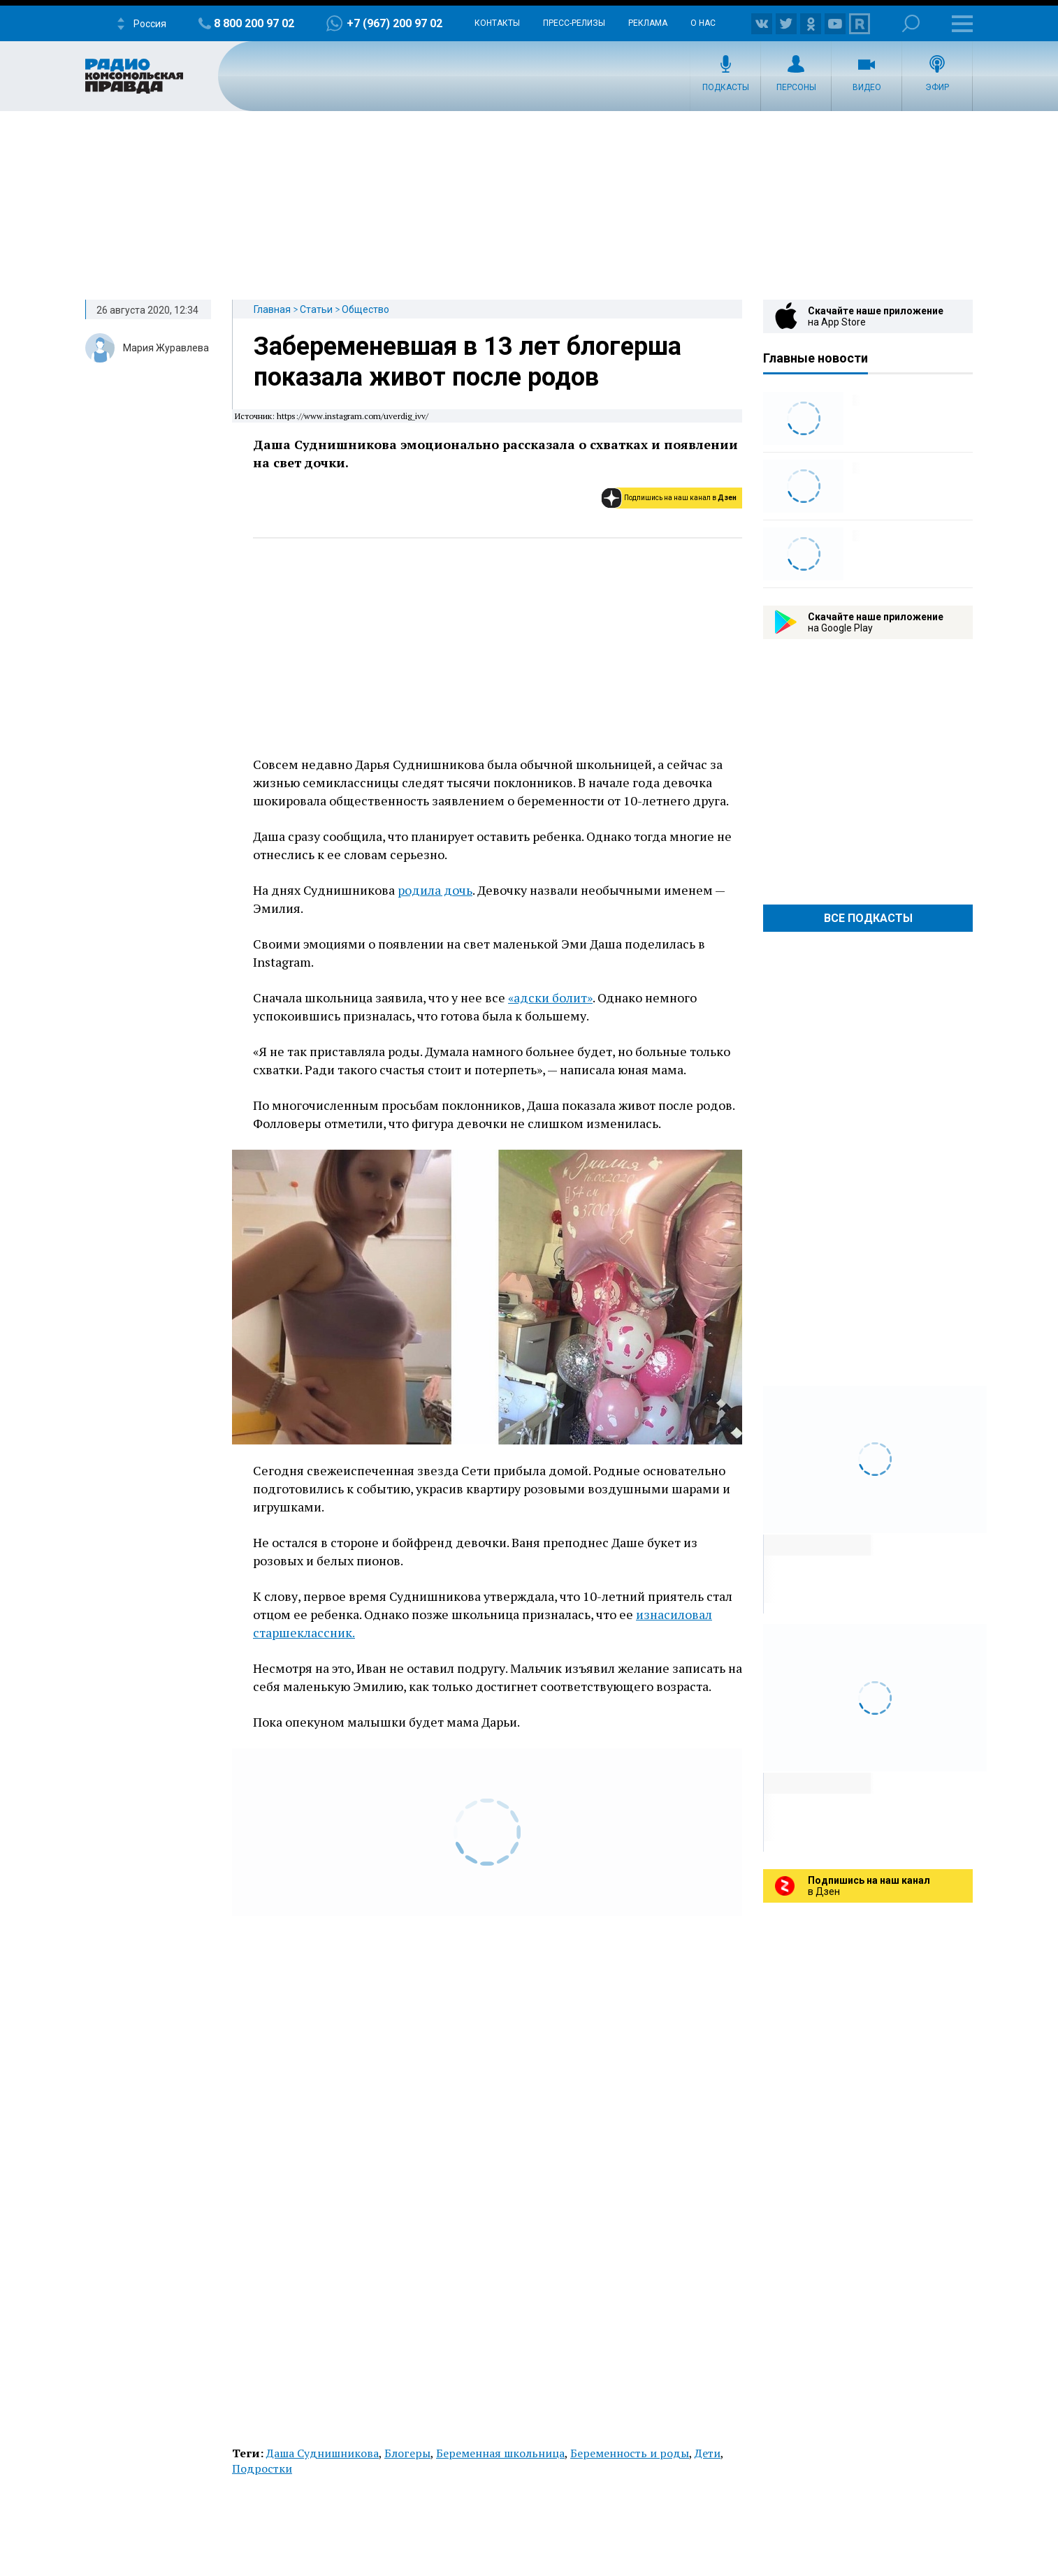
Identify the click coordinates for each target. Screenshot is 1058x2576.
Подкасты (725, 87)
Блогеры (407, 2453)
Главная (272, 309)
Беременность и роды (629, 2453)
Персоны (796, 87)
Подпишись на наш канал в (680, 498)
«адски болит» (550, 997)
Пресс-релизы (574, 23)
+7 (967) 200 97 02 (394, 23)
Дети (707, 2453)
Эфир (937, 87)
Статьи (316, 309)
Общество (365, 309)
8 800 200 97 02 (254, 23)
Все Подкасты (868, 918)
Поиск (911, 23)
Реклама (647, 23)
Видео (867, 87)
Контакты (497, 23)
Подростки (262, 2468)
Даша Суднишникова (322, 2453)
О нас (703, 23)
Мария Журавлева (166, 347)
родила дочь (435, 889)
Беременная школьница (500, 2453)
